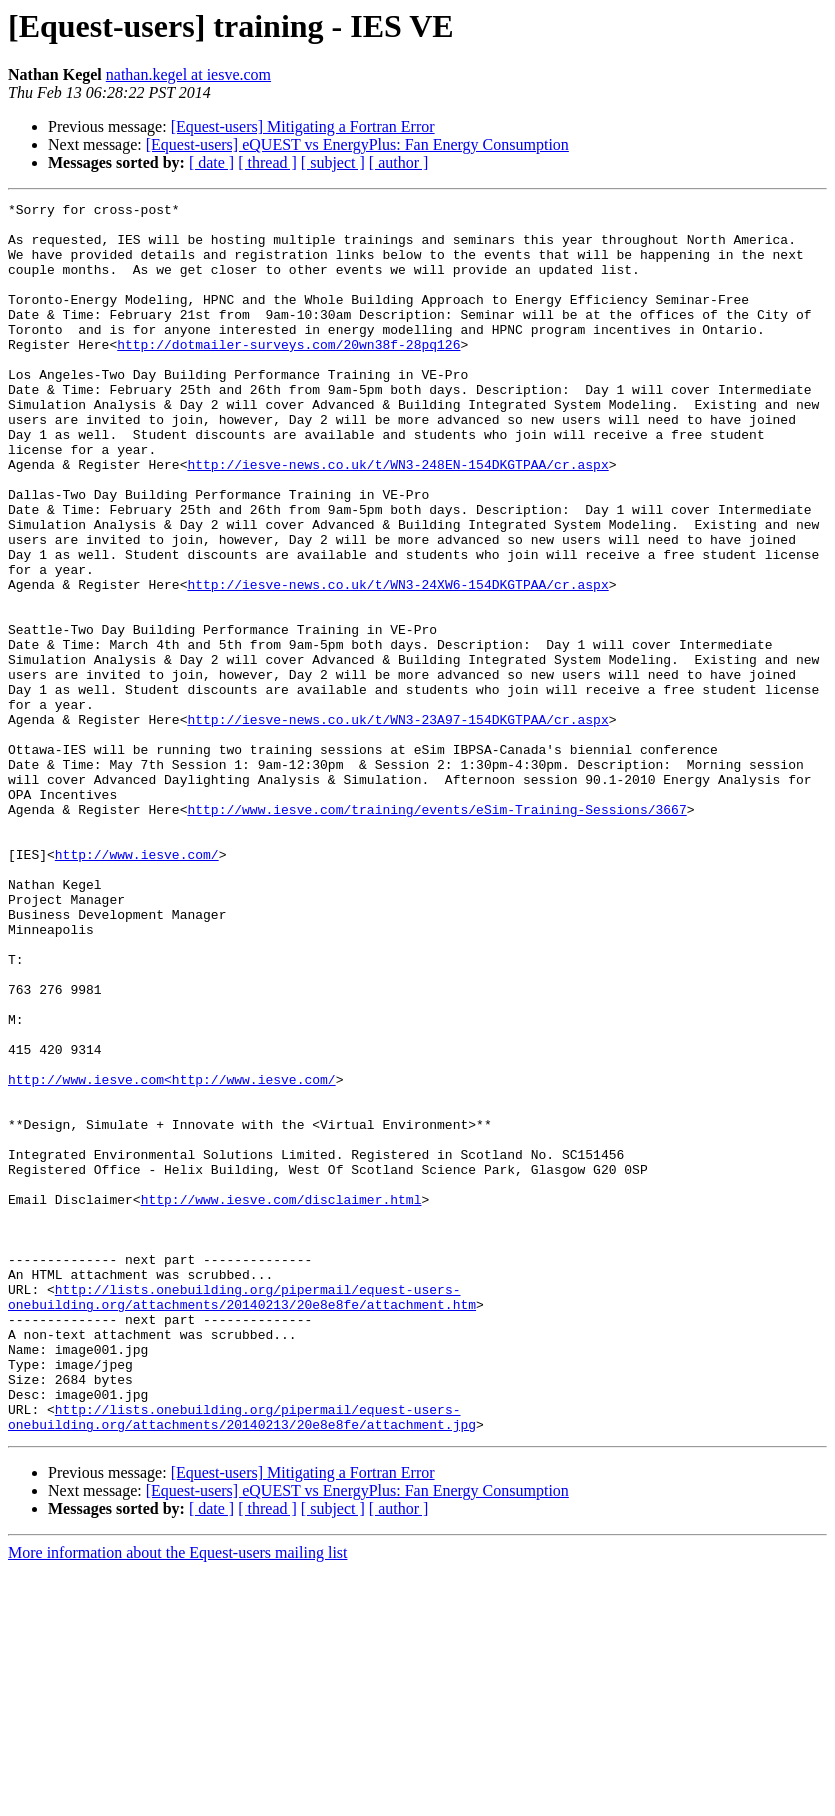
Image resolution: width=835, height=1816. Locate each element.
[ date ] (211, 162)
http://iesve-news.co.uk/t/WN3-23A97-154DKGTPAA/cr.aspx (397, 824)
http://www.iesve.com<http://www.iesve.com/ (172, 1256)
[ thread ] (267, 162)
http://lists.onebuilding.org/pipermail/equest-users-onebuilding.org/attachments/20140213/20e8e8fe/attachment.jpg (242, 1661)
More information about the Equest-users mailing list (178, 1798)
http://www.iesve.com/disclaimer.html (281, 1400)
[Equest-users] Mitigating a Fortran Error (303, 126)
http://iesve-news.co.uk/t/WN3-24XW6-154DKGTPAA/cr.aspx (397, 662)
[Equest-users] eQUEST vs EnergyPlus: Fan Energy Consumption (357, 144)
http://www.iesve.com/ (137, 986)
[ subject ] (333, 162)
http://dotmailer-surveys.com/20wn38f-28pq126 (288, 374)
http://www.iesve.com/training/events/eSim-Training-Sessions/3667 (436, 932)
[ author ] (399, 162)
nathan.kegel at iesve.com (188, 74)
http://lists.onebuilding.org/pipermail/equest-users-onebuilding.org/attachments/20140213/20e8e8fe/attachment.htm (242, 1517)
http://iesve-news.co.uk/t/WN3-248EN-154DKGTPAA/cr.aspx (397, 518)
